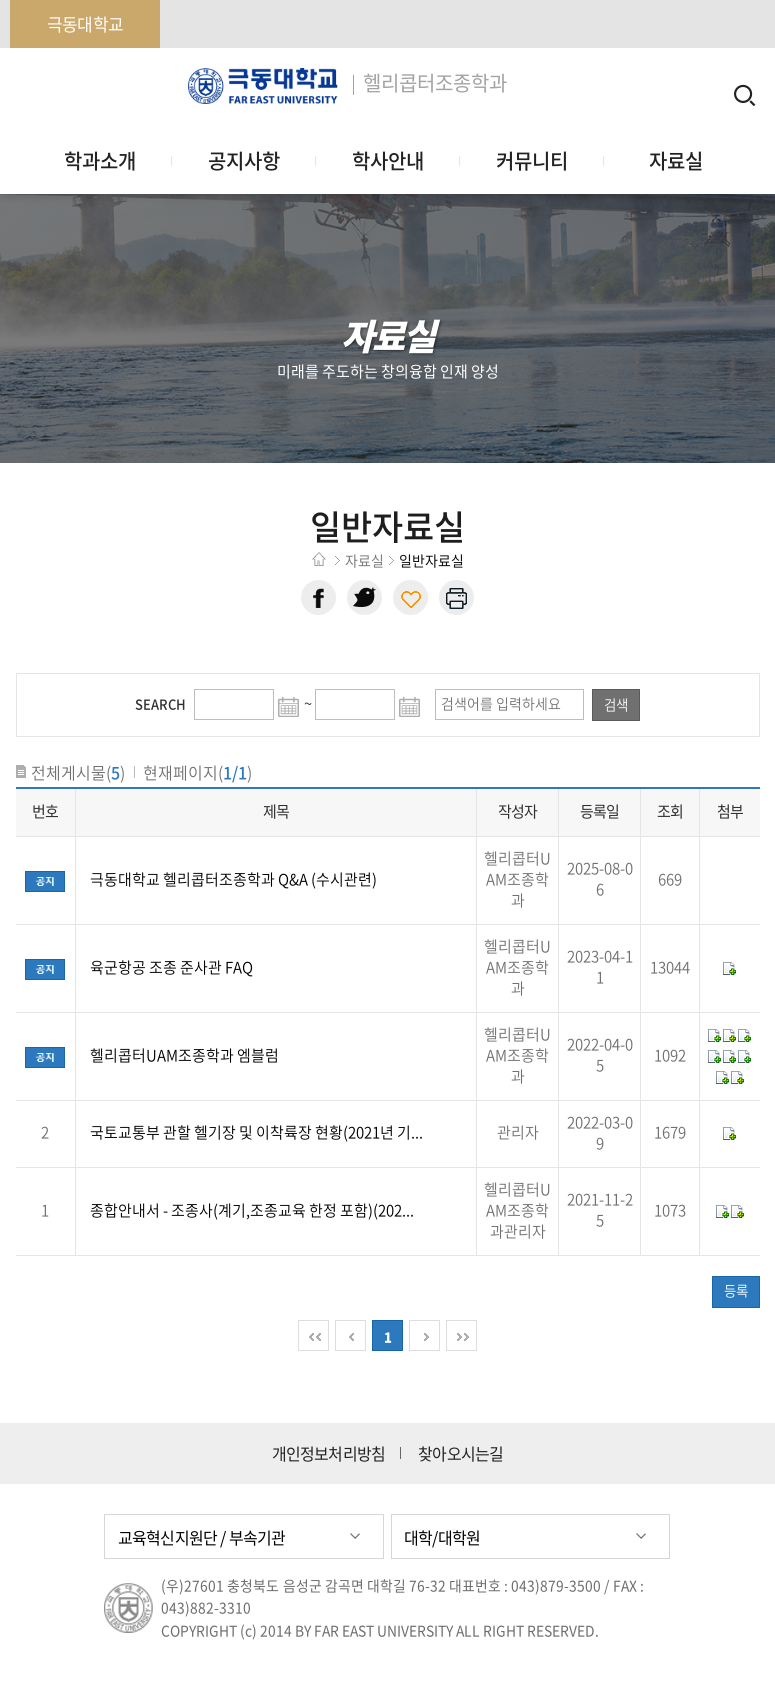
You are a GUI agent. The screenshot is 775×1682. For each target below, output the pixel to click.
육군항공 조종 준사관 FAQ (171, 967)
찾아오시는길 (460, 1453)
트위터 (364, 597)
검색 (616, 704)
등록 (736, 1290)
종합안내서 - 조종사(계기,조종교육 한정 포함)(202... (252, 1210)
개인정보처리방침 (329, 1453)
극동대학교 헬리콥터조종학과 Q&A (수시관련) (233, 879)
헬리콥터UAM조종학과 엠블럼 (184, 1055)
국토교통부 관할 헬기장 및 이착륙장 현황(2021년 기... (256, 1132)
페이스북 (318, 597)
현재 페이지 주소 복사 (410, 597)
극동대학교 (85, 23)
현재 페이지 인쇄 (456, 597)
